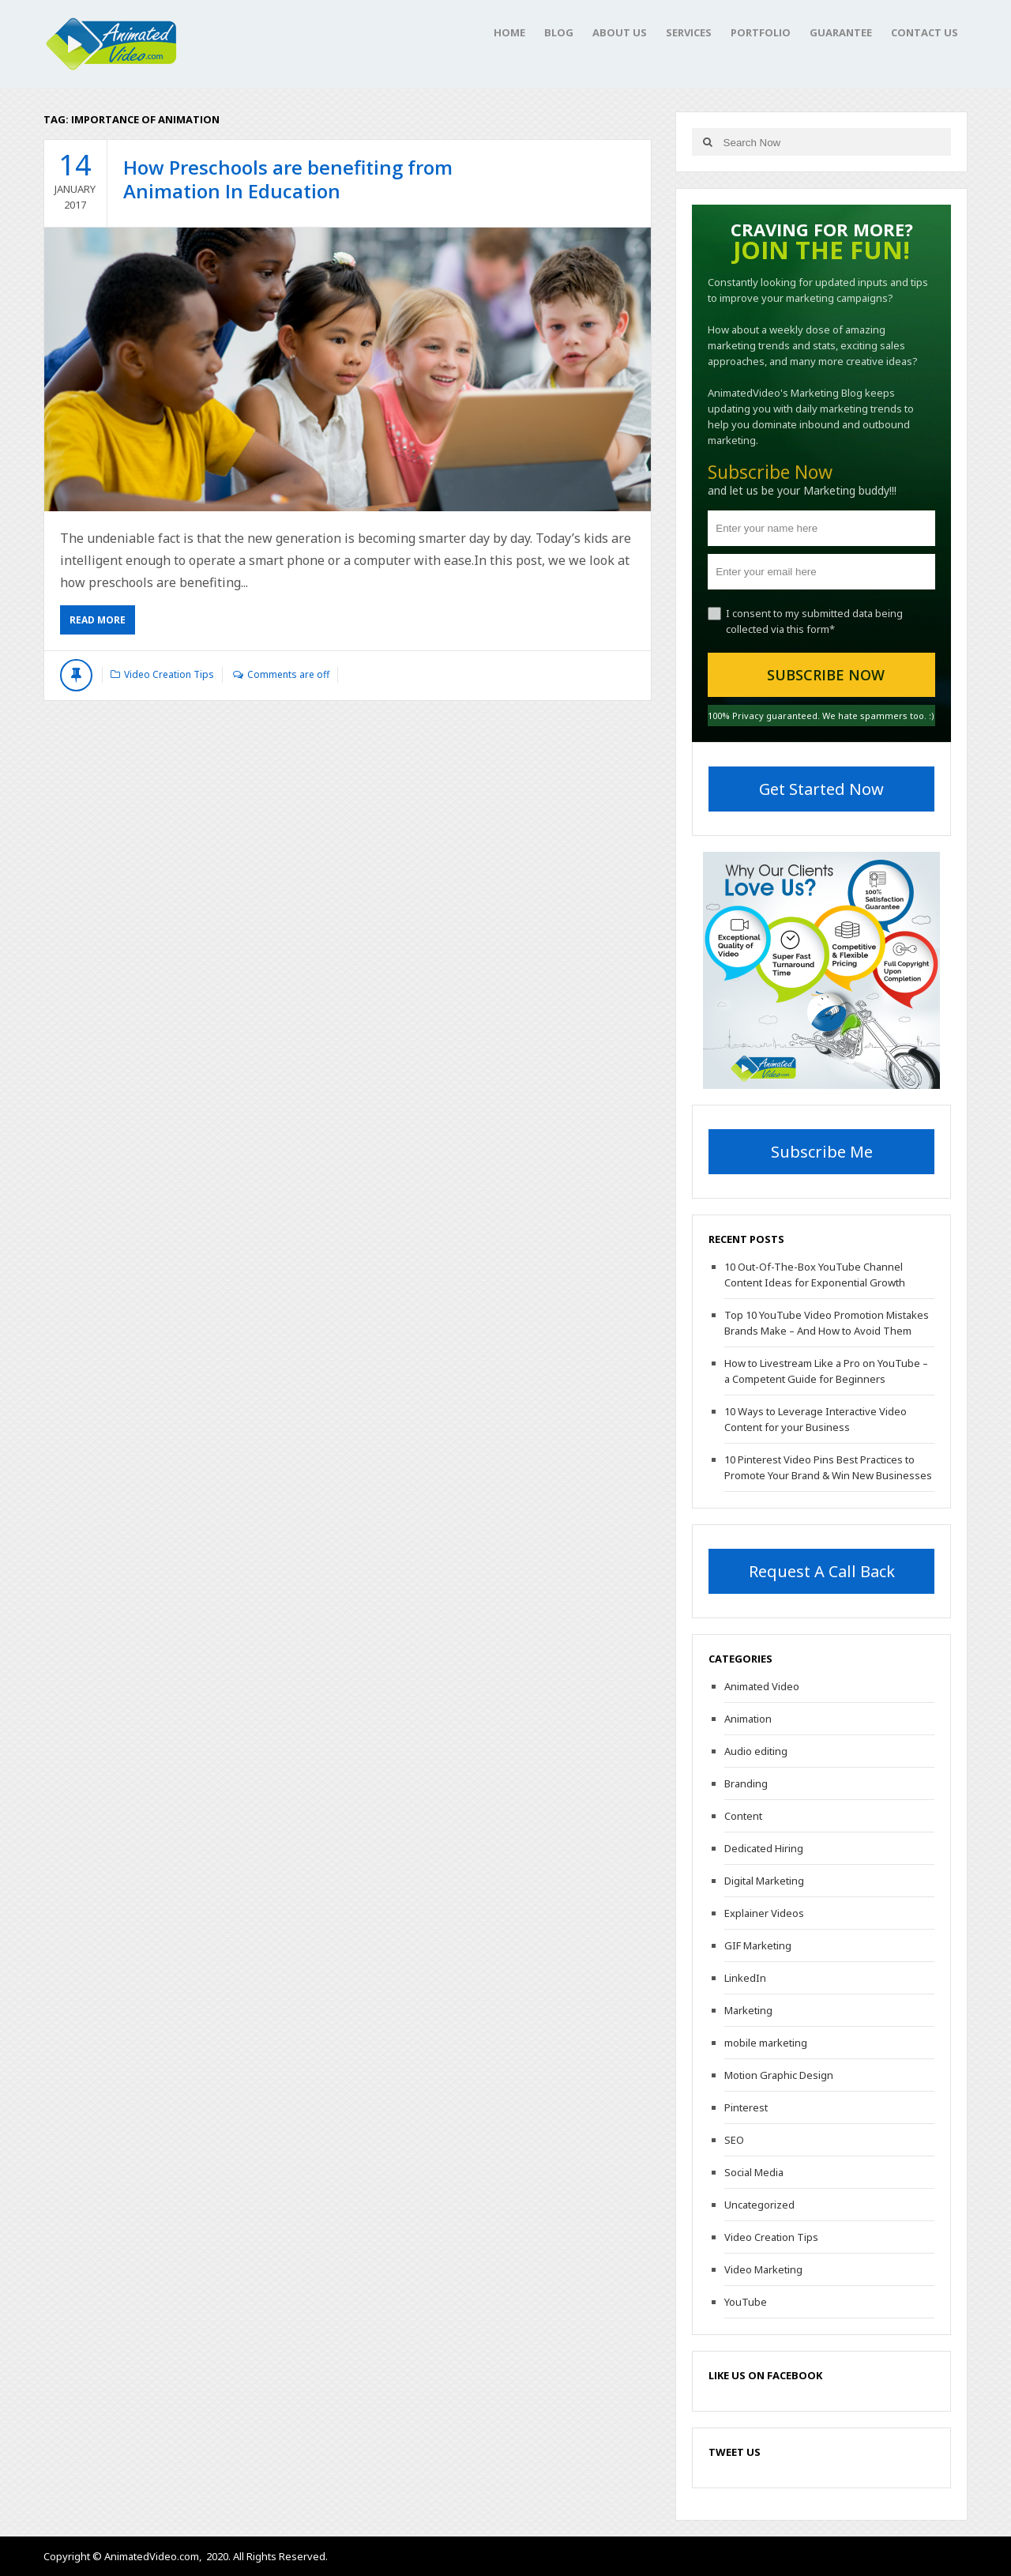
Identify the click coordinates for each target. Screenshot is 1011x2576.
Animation (748, 1719)
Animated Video (761, 1686)
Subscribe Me (822, 1151)
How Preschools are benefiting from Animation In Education (288, 179)
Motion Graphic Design (778, 2075)
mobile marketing (765, 2043)
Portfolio (761, 32)
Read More (98, 620)
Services (689, 32)
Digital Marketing (764, 1881)
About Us (619, 32)
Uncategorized (759, 2205)
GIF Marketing (757, 1945)
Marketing (748, 2010)
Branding (746, 1783)
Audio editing (755, 1751)
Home (509, 32)
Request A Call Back (822, 1571)
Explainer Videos (764, 1913)
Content (743, 1816)
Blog (558, 32)
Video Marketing (763, 2269)
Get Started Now (821, 789)
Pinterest (746, 2107)
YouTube (745, 2302)
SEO (734, 2140)
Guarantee (841, 32)
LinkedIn (745, 1978)
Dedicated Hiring (763, 1848)
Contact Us (924, 32)
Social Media (754, 2172)
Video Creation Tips (169, 674)
